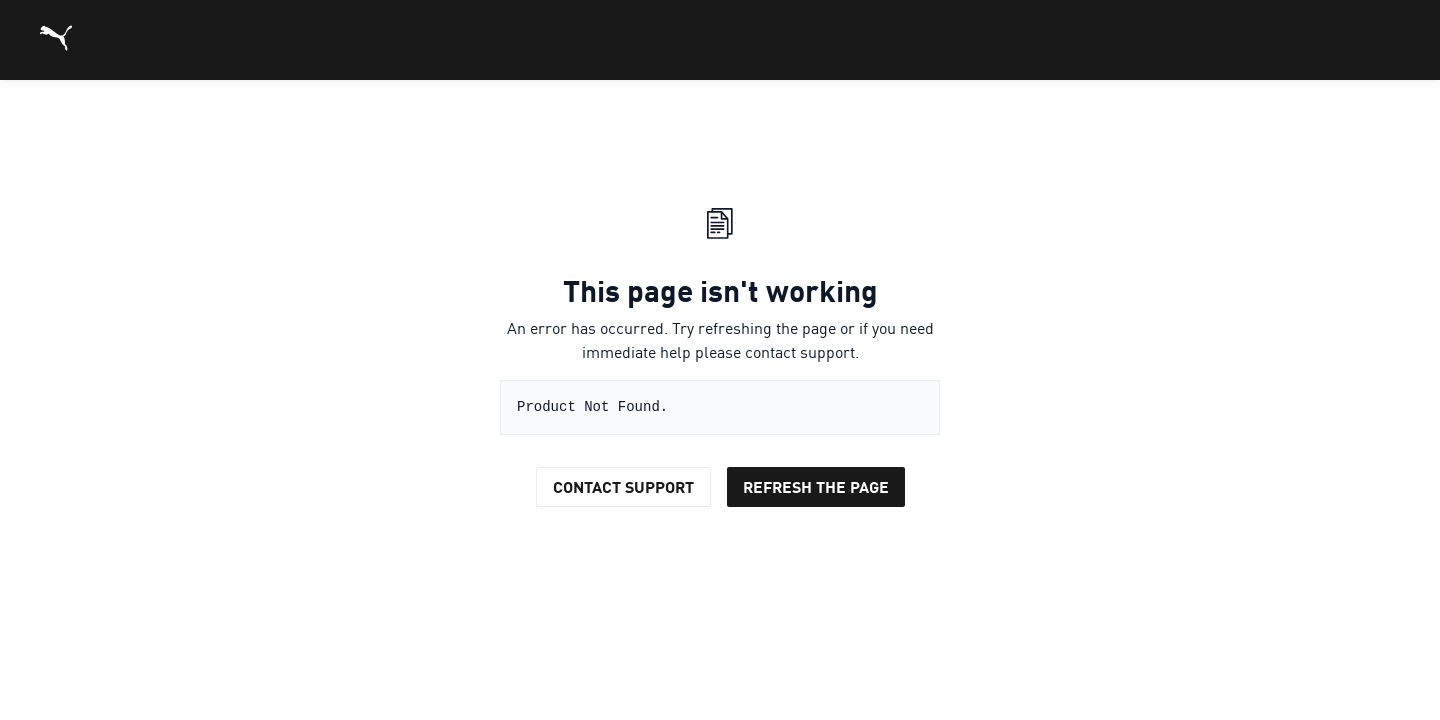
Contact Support (623, 486)
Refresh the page (816, 486)
